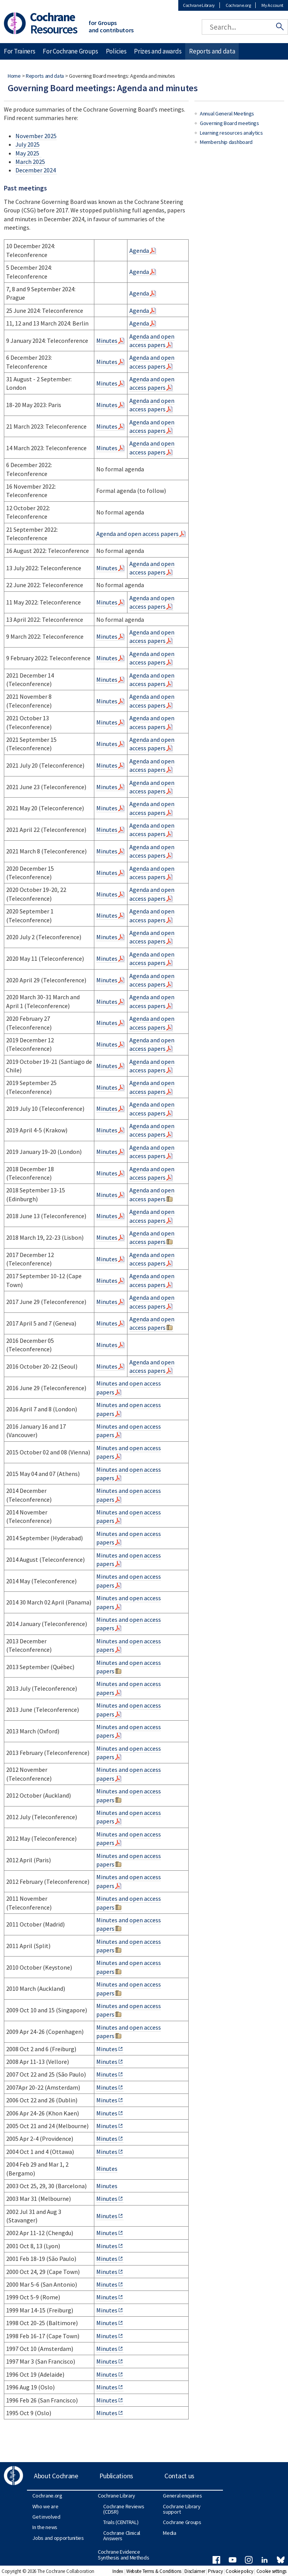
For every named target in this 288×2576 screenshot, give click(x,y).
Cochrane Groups (182, 2522)
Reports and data (45, 75)
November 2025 (36, 136)
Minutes (106, 340)
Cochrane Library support (181, 2509)
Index (117, 2571)
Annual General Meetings (227, 113)
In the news (44, 2527)
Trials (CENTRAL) (120, 2522)
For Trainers (19, 51)
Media (169, 2532)
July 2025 (27, 144)
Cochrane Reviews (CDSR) (123, 2509)
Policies (116, 51)
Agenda (139, 250)
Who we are (45, 2506)
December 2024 (36, 170)
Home (14, 75)
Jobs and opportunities (58, 2537)
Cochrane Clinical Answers (121, 2535)
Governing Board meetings (229, 123)
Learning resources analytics (231, 132)
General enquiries (182, 2495)
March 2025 (30, 161)
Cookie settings (271, 2571)
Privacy (215, 2571)
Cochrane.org (238, 5)
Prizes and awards (157, 51)
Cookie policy (239, 2571)
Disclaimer (194, 2571)
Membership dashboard (226, 142)
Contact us (179, 2475)
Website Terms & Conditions (153, 2571)
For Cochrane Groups (70, 51)
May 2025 (28, 153)
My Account (272, 5)
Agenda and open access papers (151, 340)
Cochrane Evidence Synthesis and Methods (123, 2554)
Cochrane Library (199, 5)
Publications (116, 2475)
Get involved (46, 2516)
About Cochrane (56, 2475)
